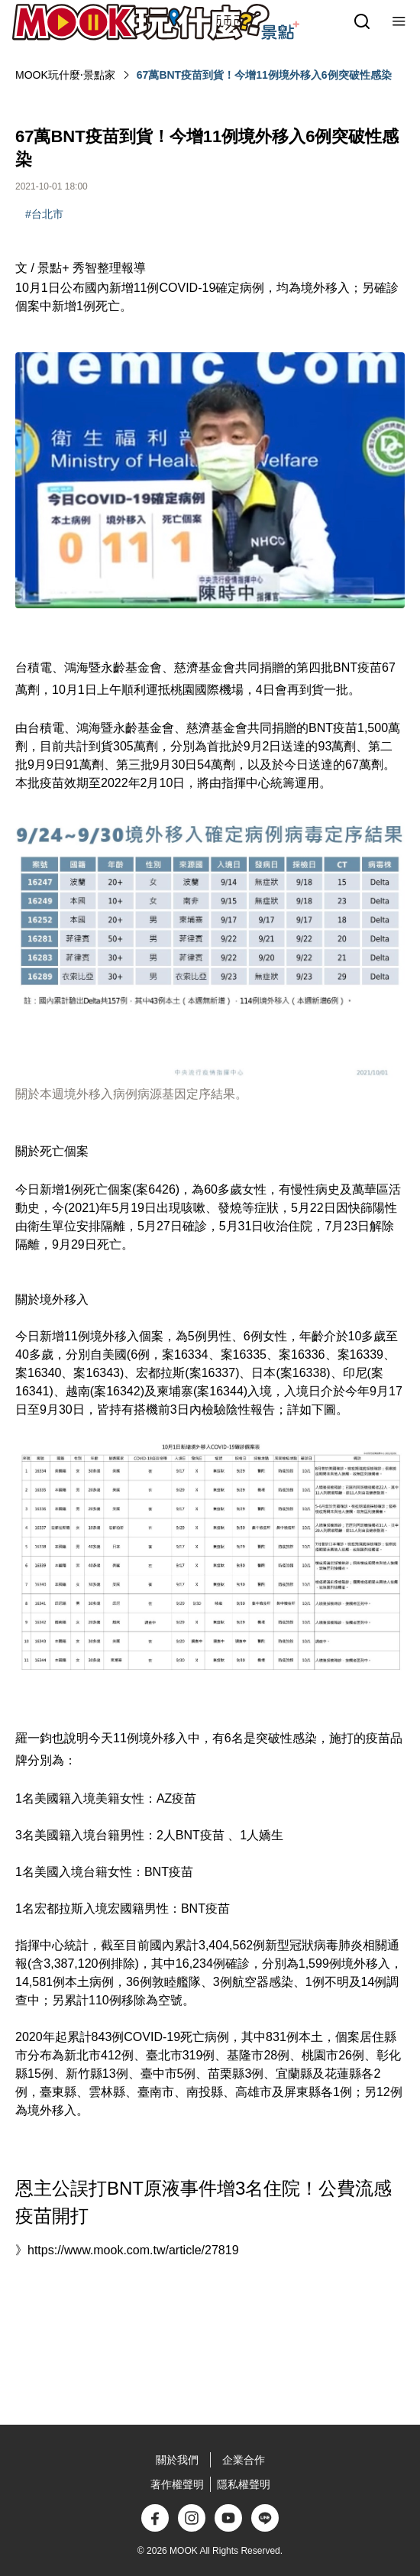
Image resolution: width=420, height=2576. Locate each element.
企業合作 (243, 2460)
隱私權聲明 (243, 2484)
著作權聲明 (177, 2484)
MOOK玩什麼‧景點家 (65, 75)
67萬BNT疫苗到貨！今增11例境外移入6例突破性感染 (264, 75)
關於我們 (177, 2460)
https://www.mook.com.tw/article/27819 (133, 2250)
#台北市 (44, 214)
